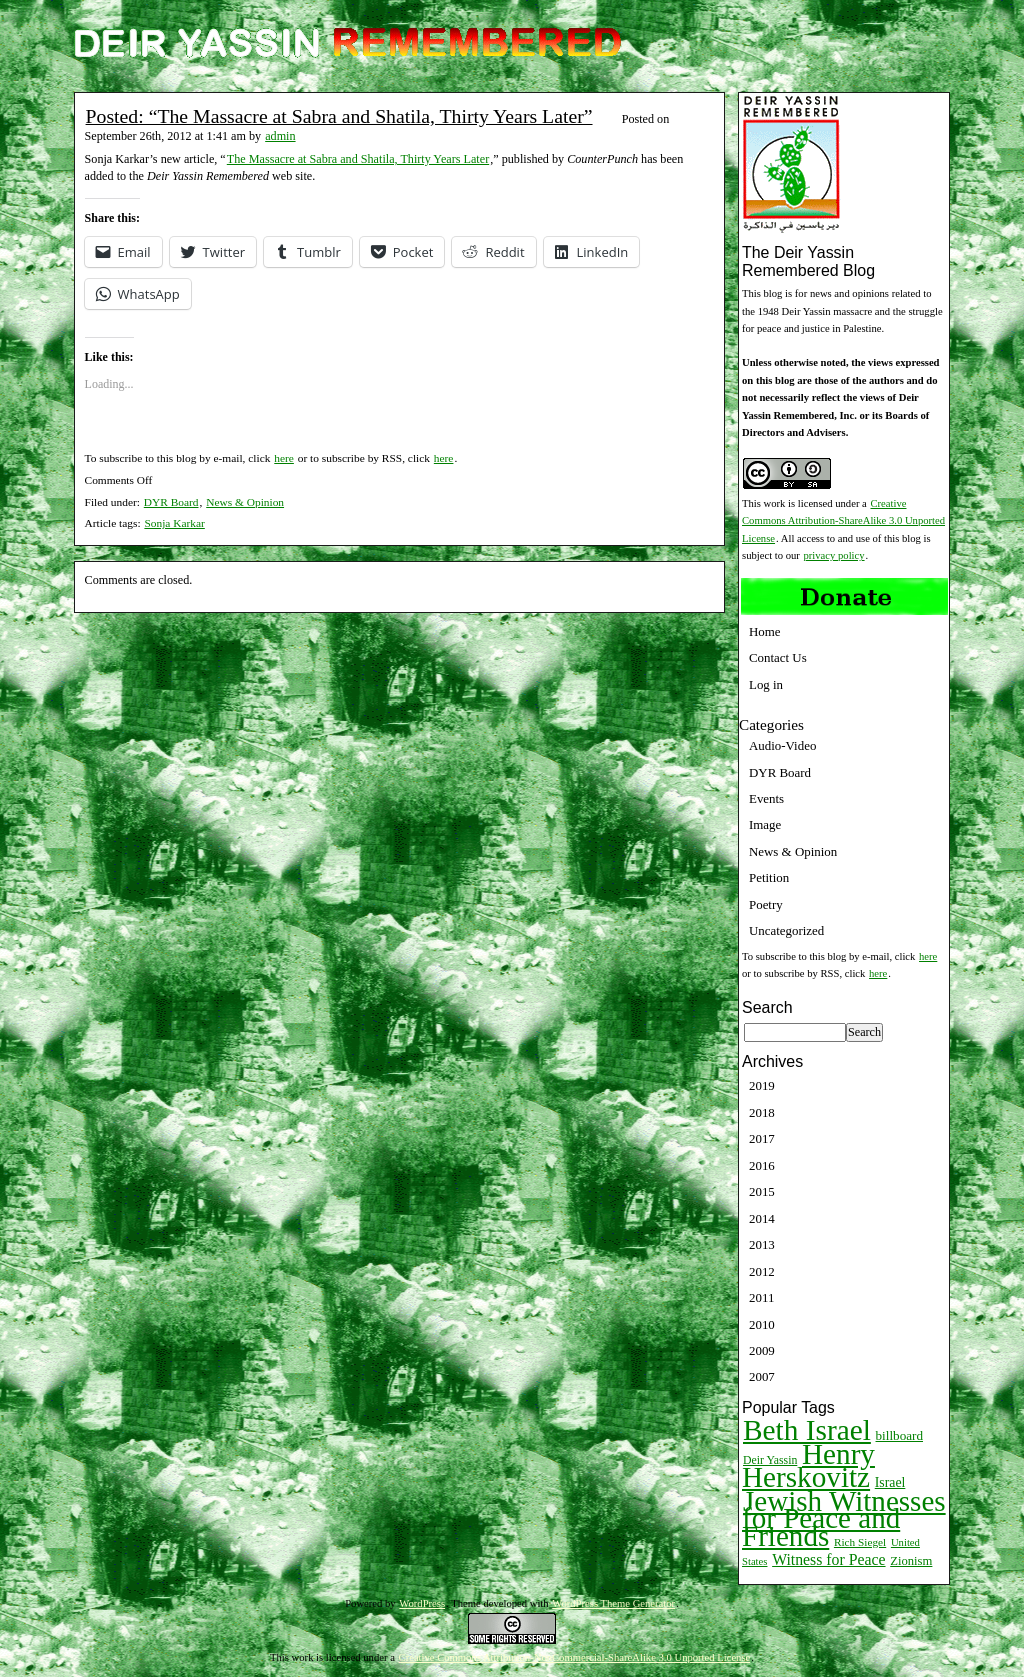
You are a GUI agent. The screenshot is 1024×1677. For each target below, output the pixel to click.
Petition (769, 877)
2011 (761, 1297)
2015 (762, 1191)
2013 (762, 1244)
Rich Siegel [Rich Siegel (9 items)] (860, 1542)
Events (766, 798)
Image (765, 824)
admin (280, 136)
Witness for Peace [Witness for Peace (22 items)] (828, 1559)
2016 (762, 1165)
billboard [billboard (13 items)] (900, 1435)
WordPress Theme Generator (613, 1603)
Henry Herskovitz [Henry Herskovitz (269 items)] (808, 1465)
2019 (762, 1085)
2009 (762, 1350)
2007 (762, 1376)
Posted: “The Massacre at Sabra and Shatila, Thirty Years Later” (339, 116)
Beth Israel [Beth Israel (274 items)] (807, 1430)
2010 (762, 1324)
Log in (766, 684)
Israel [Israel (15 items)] (890, 1482)
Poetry (766, 904)
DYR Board (171, 502)
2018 (762, 1112)
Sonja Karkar (174, 523)
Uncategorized (786, 930)
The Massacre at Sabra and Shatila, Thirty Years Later (358, 159)
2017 (762, 1138)
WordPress (422, 1603)
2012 (762, 1271)
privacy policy (834, 555)
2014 (762, 1218)
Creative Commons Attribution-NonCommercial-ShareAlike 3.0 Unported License (575, 1657)
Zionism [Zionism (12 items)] (911, 1561)
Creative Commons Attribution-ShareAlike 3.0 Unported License (843, 521)
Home (765, 631)
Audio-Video (782, 745)
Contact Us (778, 657)
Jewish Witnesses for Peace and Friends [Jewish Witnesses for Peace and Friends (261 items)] (844, 1518)
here (284, 458)
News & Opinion (245, 502)
